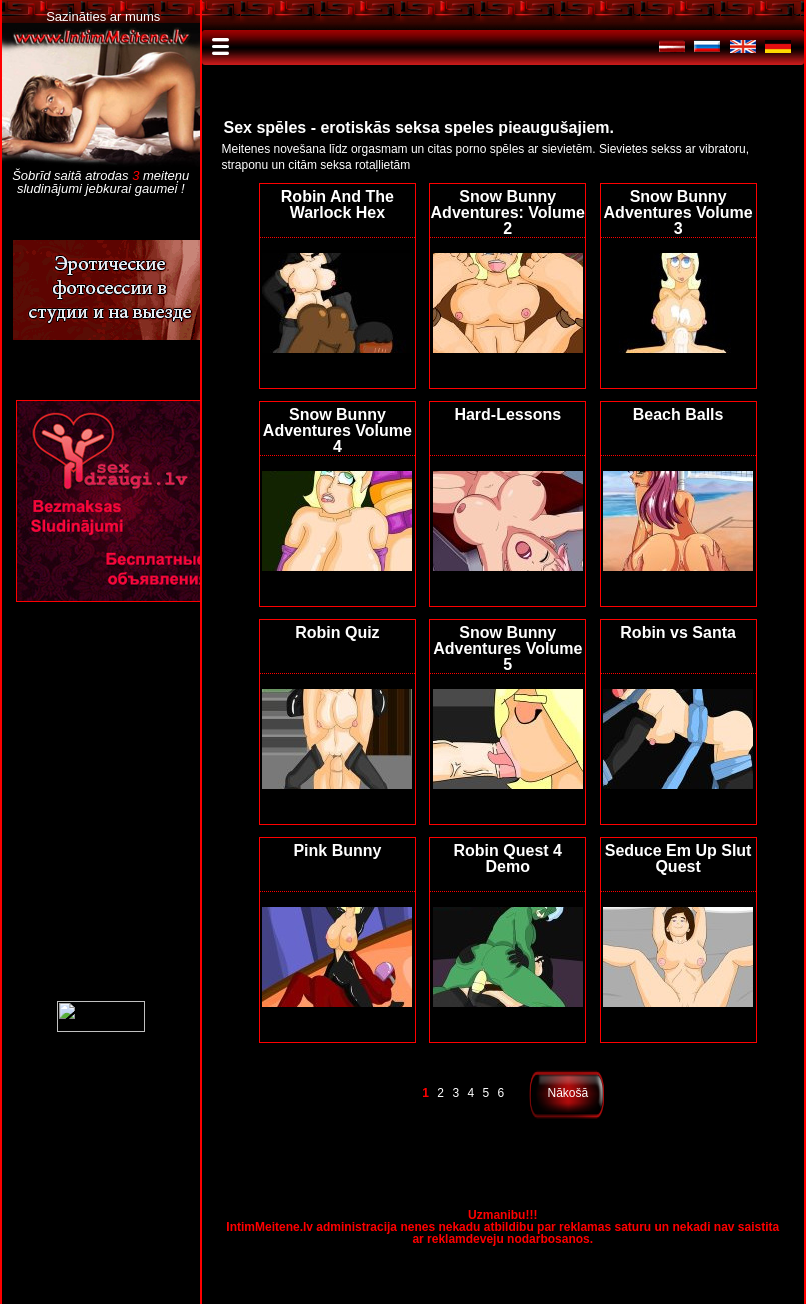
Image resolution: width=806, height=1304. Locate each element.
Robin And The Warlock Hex (337, 204)
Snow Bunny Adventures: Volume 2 (508, 212)
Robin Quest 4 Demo (508, 858)
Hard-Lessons (507, 414)
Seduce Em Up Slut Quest (678, 858)
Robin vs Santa (678, 632)
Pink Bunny (337, 850)
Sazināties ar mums (103, 16)
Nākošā (568, 1093)
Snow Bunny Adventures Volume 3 (678, 212)
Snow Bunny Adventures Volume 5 (507, 648)
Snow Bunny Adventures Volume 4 (337, 430)
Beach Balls (678, 414)
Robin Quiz (337, 632)
